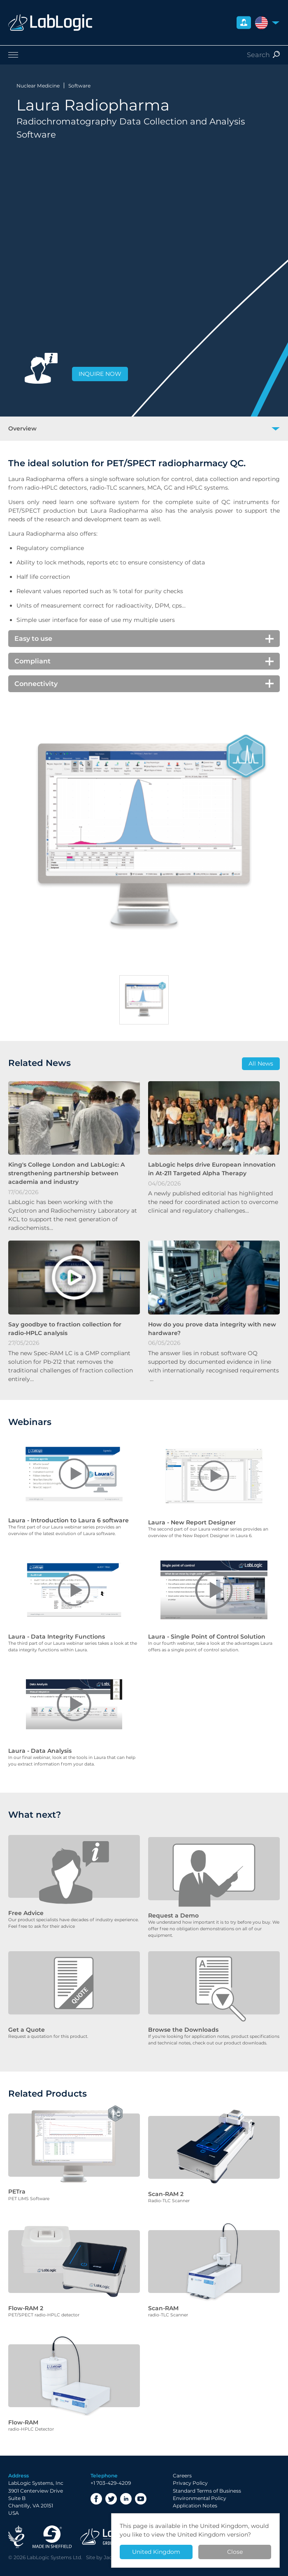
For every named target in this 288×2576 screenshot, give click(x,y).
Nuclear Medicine (38, 86)
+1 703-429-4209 (111, 2464)
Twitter (111, 2480)
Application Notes (195, 2487)
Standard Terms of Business (207, 2472)
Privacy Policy (190, 2464)
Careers (182, 2457)
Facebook (96, 2480)
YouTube (140, 2480)
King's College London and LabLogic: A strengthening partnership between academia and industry (66, 1173)
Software (79, 86)
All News (261, 1063)
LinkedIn (126, 2480)
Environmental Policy (199, 2479)
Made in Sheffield (52, 2518)
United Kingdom (156, 2551)
